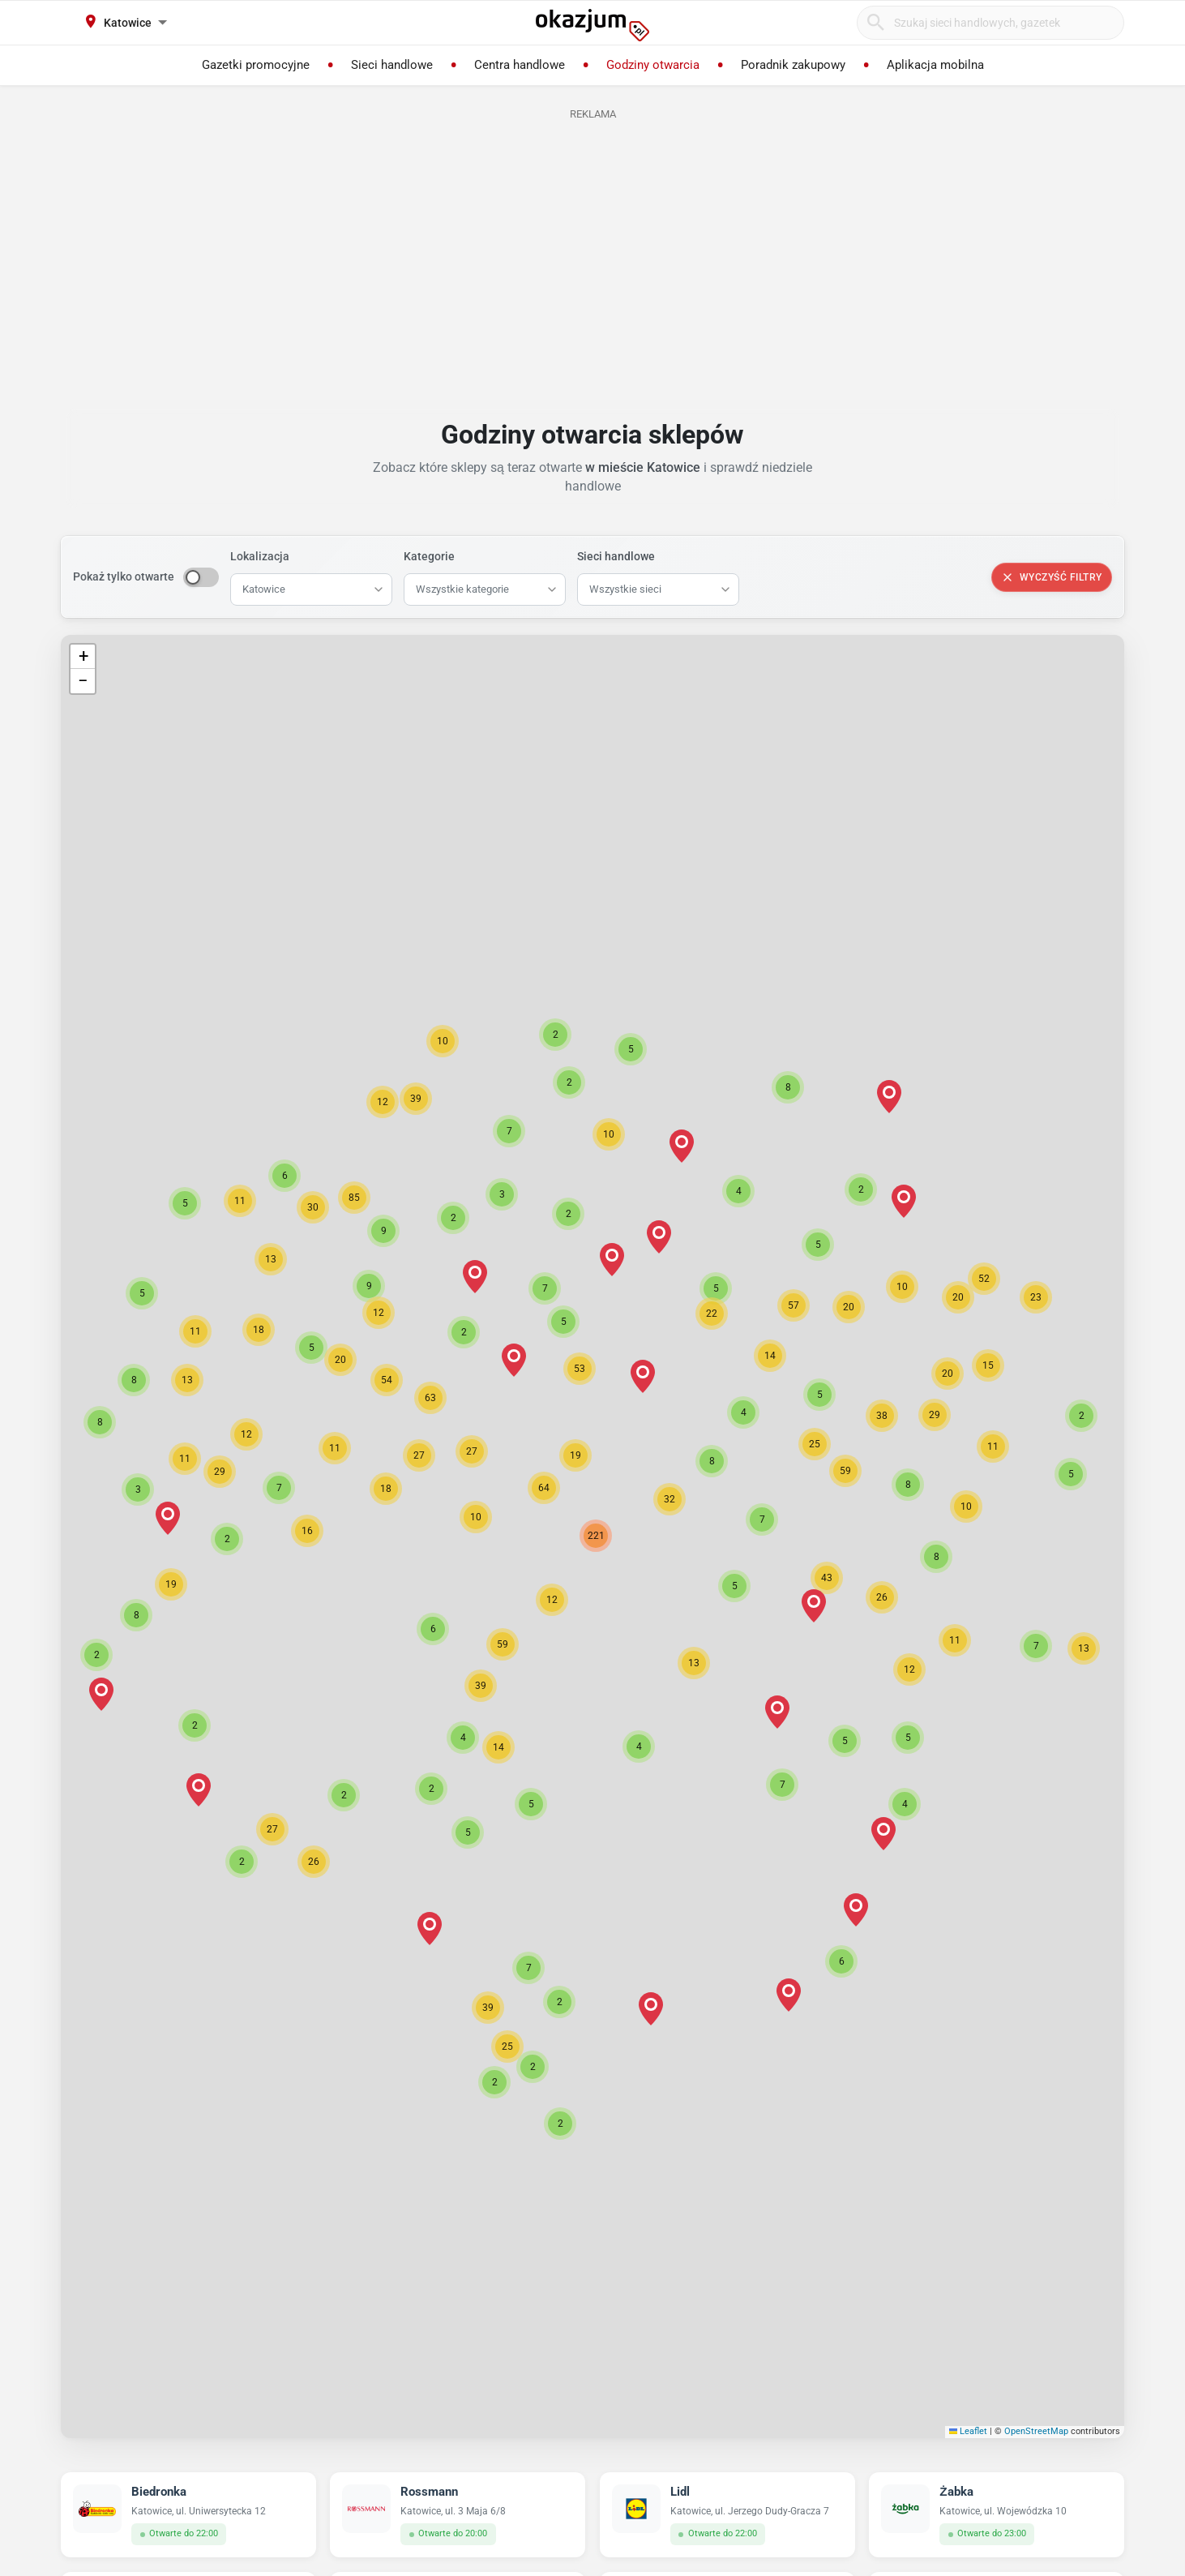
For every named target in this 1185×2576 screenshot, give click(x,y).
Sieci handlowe (616, 556)
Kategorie (429, 556)
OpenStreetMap (1036, 2431)
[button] (552, 1600)
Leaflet (968, 2431)
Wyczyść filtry (1051, 577)
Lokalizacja (259, 556)
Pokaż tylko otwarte (123, 576)
